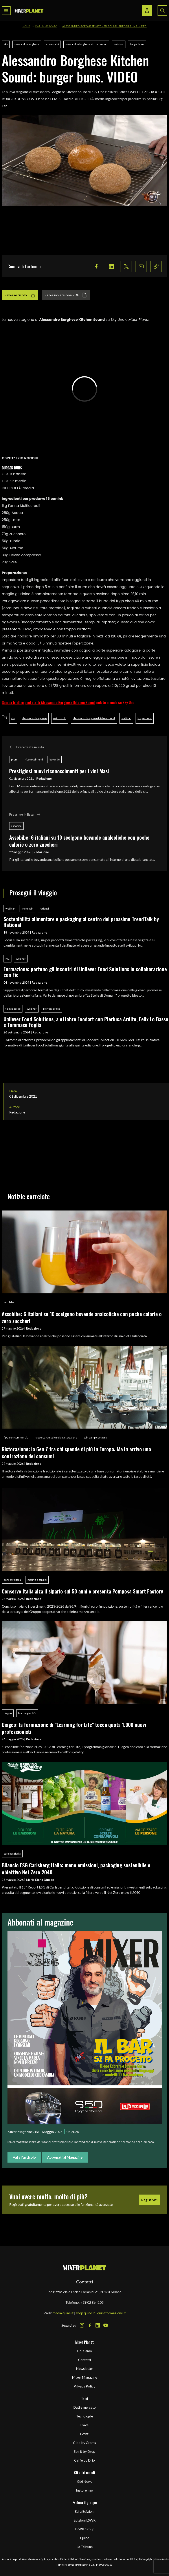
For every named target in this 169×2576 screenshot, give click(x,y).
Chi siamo (84, 2351)
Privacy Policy (84, 2386)
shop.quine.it (85, 2313)
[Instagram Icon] (82, 2325)
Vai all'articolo (24, 2157)
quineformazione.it (111, 2313)
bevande (55, 759)
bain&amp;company (95, 1437)
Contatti (84, 2359)
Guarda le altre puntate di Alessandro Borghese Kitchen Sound (48, 702)
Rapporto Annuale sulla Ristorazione (56, 1437)
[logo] (29, 11)
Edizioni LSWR (84, 2520)
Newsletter (84, 2368)
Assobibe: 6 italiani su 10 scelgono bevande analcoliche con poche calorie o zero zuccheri (79, 840)
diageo (8, 1713)
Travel (84, 2425)
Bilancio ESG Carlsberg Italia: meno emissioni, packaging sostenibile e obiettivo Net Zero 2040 (76, 1868)
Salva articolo (20, 295)
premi (14, 759)
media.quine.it (63, 2313)
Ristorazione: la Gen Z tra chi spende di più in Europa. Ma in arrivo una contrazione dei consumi (76, 1452)
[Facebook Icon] (90, 2325)
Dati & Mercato (46, 26)
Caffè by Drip (84, 2460)
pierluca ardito (51, 1008)
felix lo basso (13, 1008)
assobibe (16, 826)
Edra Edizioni (84, 2511)
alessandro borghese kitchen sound (86, 44)
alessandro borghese (26, 44)
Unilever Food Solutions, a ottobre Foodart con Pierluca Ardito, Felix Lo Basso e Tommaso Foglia (86, 1022)
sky (6, 44)
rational (44, 908)
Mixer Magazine (84, 2377)
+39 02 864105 (92, 2302)
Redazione (44, 778)
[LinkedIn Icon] (98, 2325)
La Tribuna (85, 2546)
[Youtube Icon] (105, 2325)
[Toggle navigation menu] (6, 10)
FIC (7, 958)
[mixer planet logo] (84, 2267)
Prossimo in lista (25, 814)
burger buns (137, 44)
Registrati (149, 2200)
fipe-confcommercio (16, 1437)
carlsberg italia (12, 1853)
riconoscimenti (34, 759)
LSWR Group (84, 2529)
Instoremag (84, 2490)
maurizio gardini (37, 1579)
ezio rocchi (52, 44)
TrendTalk (27, 908)
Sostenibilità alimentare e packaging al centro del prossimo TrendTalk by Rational (81, 922)
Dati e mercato (84, 2407)
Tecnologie (84, 2416)
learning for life (27, 1713)
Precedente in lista (26, 747)
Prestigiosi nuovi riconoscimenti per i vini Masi (59, 771)
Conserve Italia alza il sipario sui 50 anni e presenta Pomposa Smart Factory (82, 1591)
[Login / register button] (147, 10)
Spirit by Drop (84, 2451)
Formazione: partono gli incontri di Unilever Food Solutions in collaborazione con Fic (85, 972)
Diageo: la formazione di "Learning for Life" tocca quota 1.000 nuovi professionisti (74, 1727)
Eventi (84, 2434)
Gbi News (84, 2481)
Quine (84, 2538)
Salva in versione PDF (65, 295)
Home (26, 26)
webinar (118, 44)
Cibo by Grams (84, 2442)
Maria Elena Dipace (40, 1879)
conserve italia (12, 1579)
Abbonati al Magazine (65, 2157)
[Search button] (162, 10)
